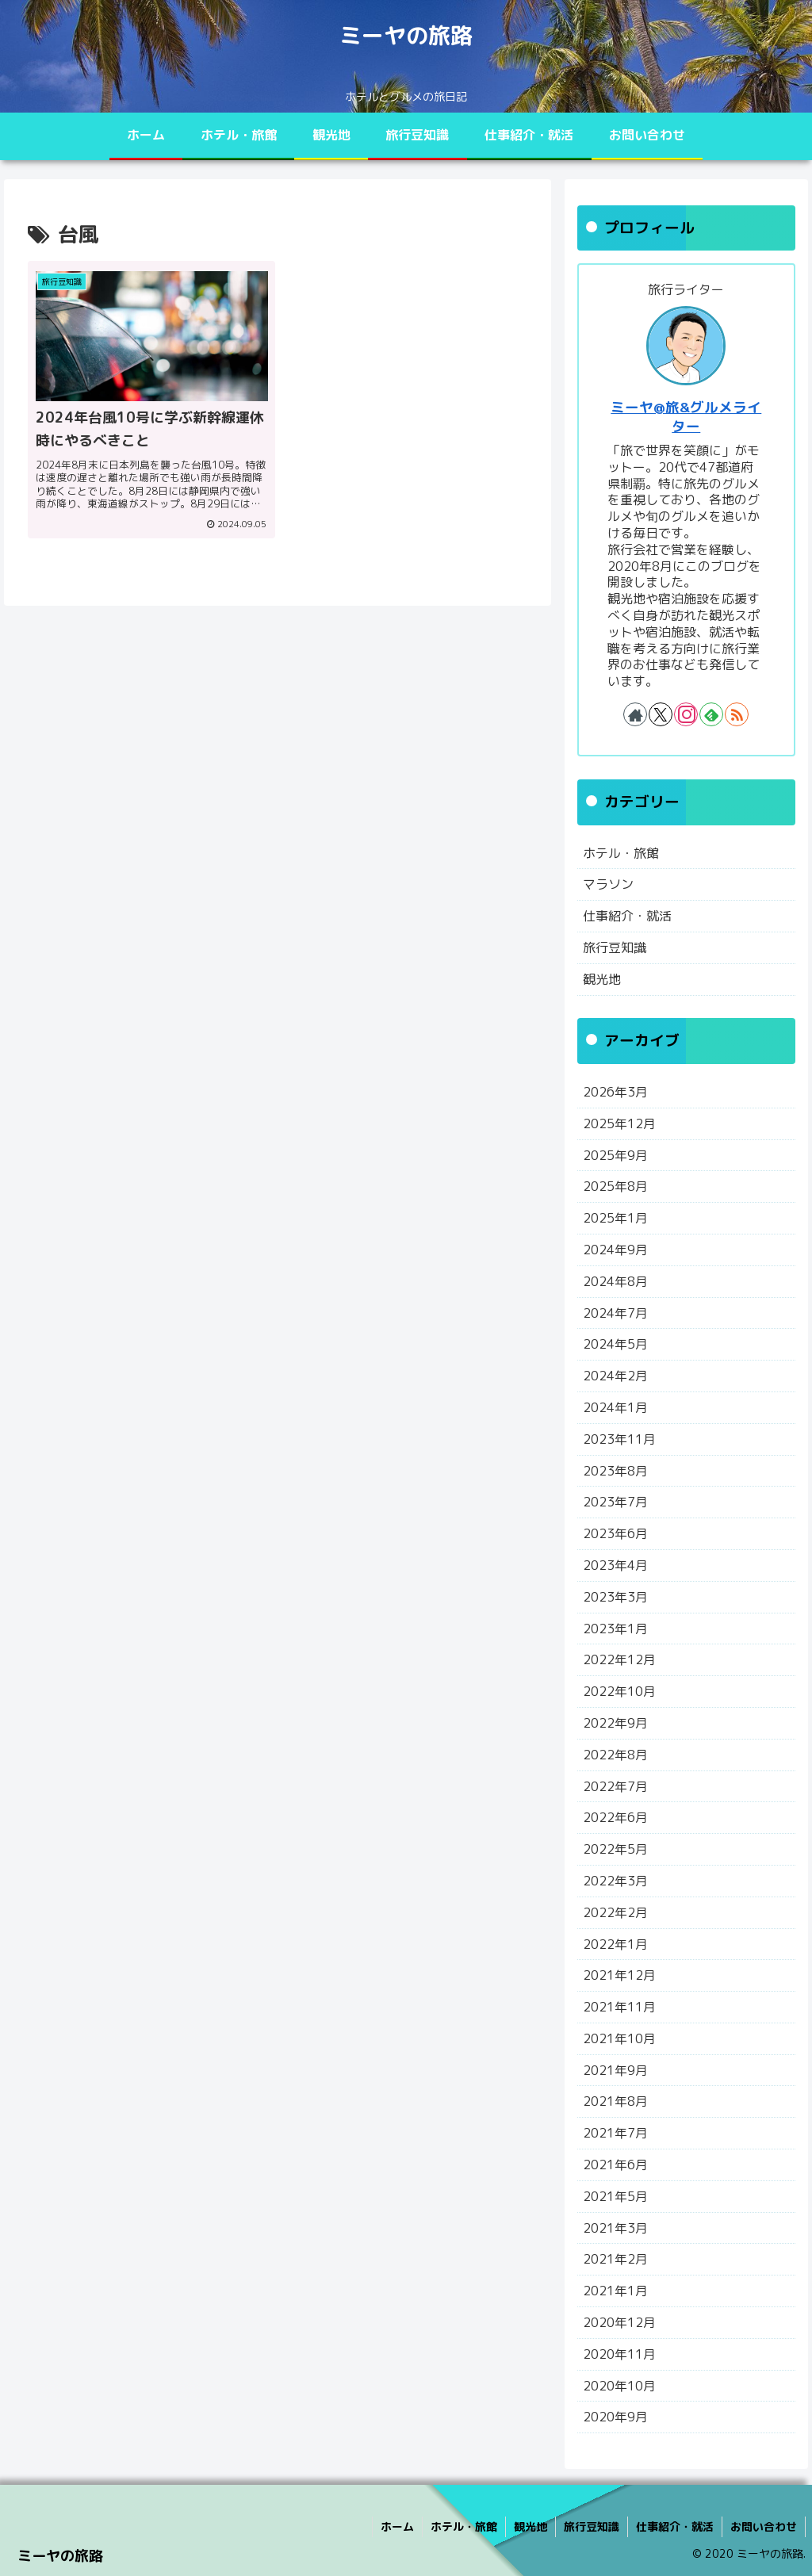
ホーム (397, 2526)
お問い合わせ (763, 2526)
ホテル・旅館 (464, 2526)
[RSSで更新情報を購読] (737, 714)
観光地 (530, 2526)
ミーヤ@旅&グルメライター (686, 417)
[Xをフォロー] (660, 714)
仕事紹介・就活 (675, 2526)
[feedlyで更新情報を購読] (711, 714)
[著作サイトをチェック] (635, 714)
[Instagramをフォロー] (686, 714)
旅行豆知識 (591, 2526)
